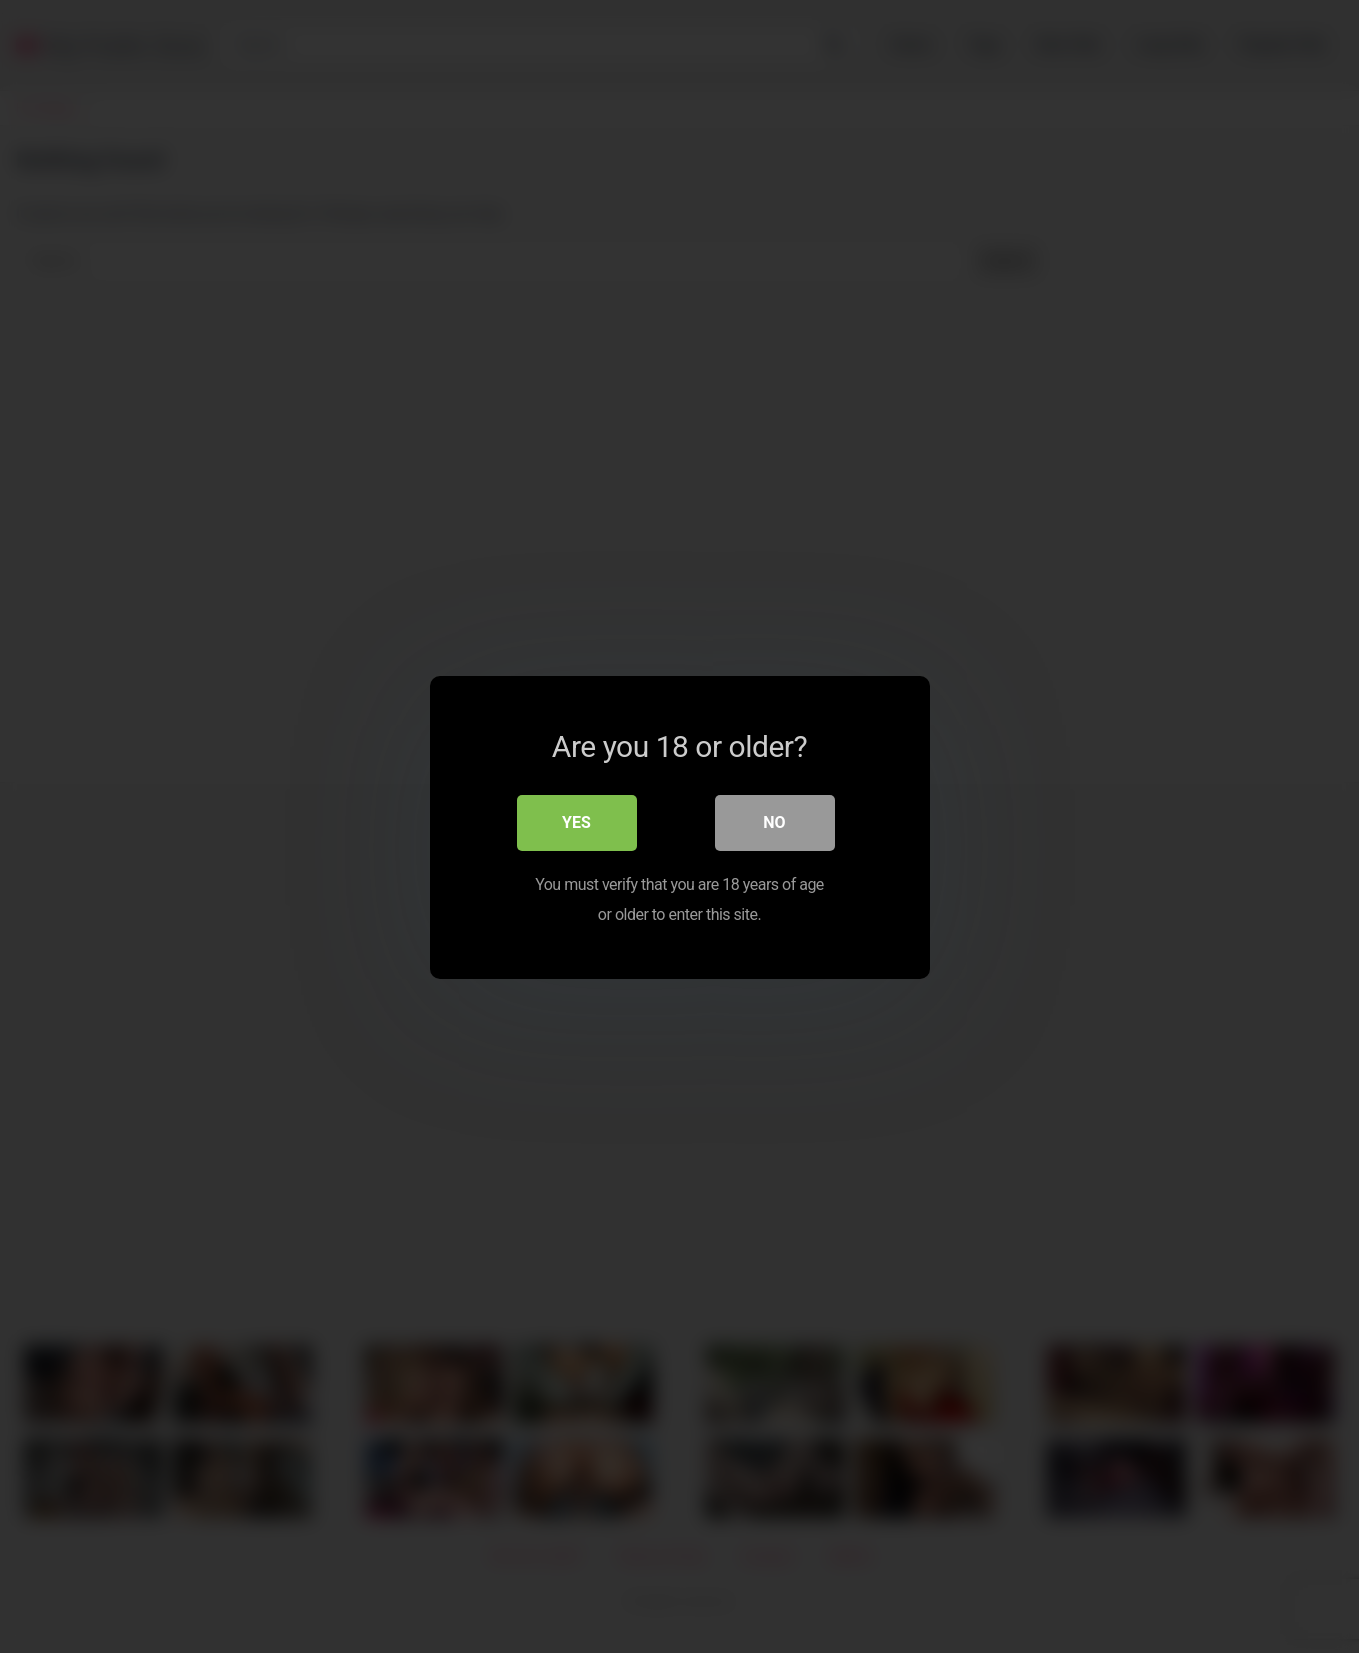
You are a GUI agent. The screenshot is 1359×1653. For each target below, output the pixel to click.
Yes (576, 821)
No (774, 821)
